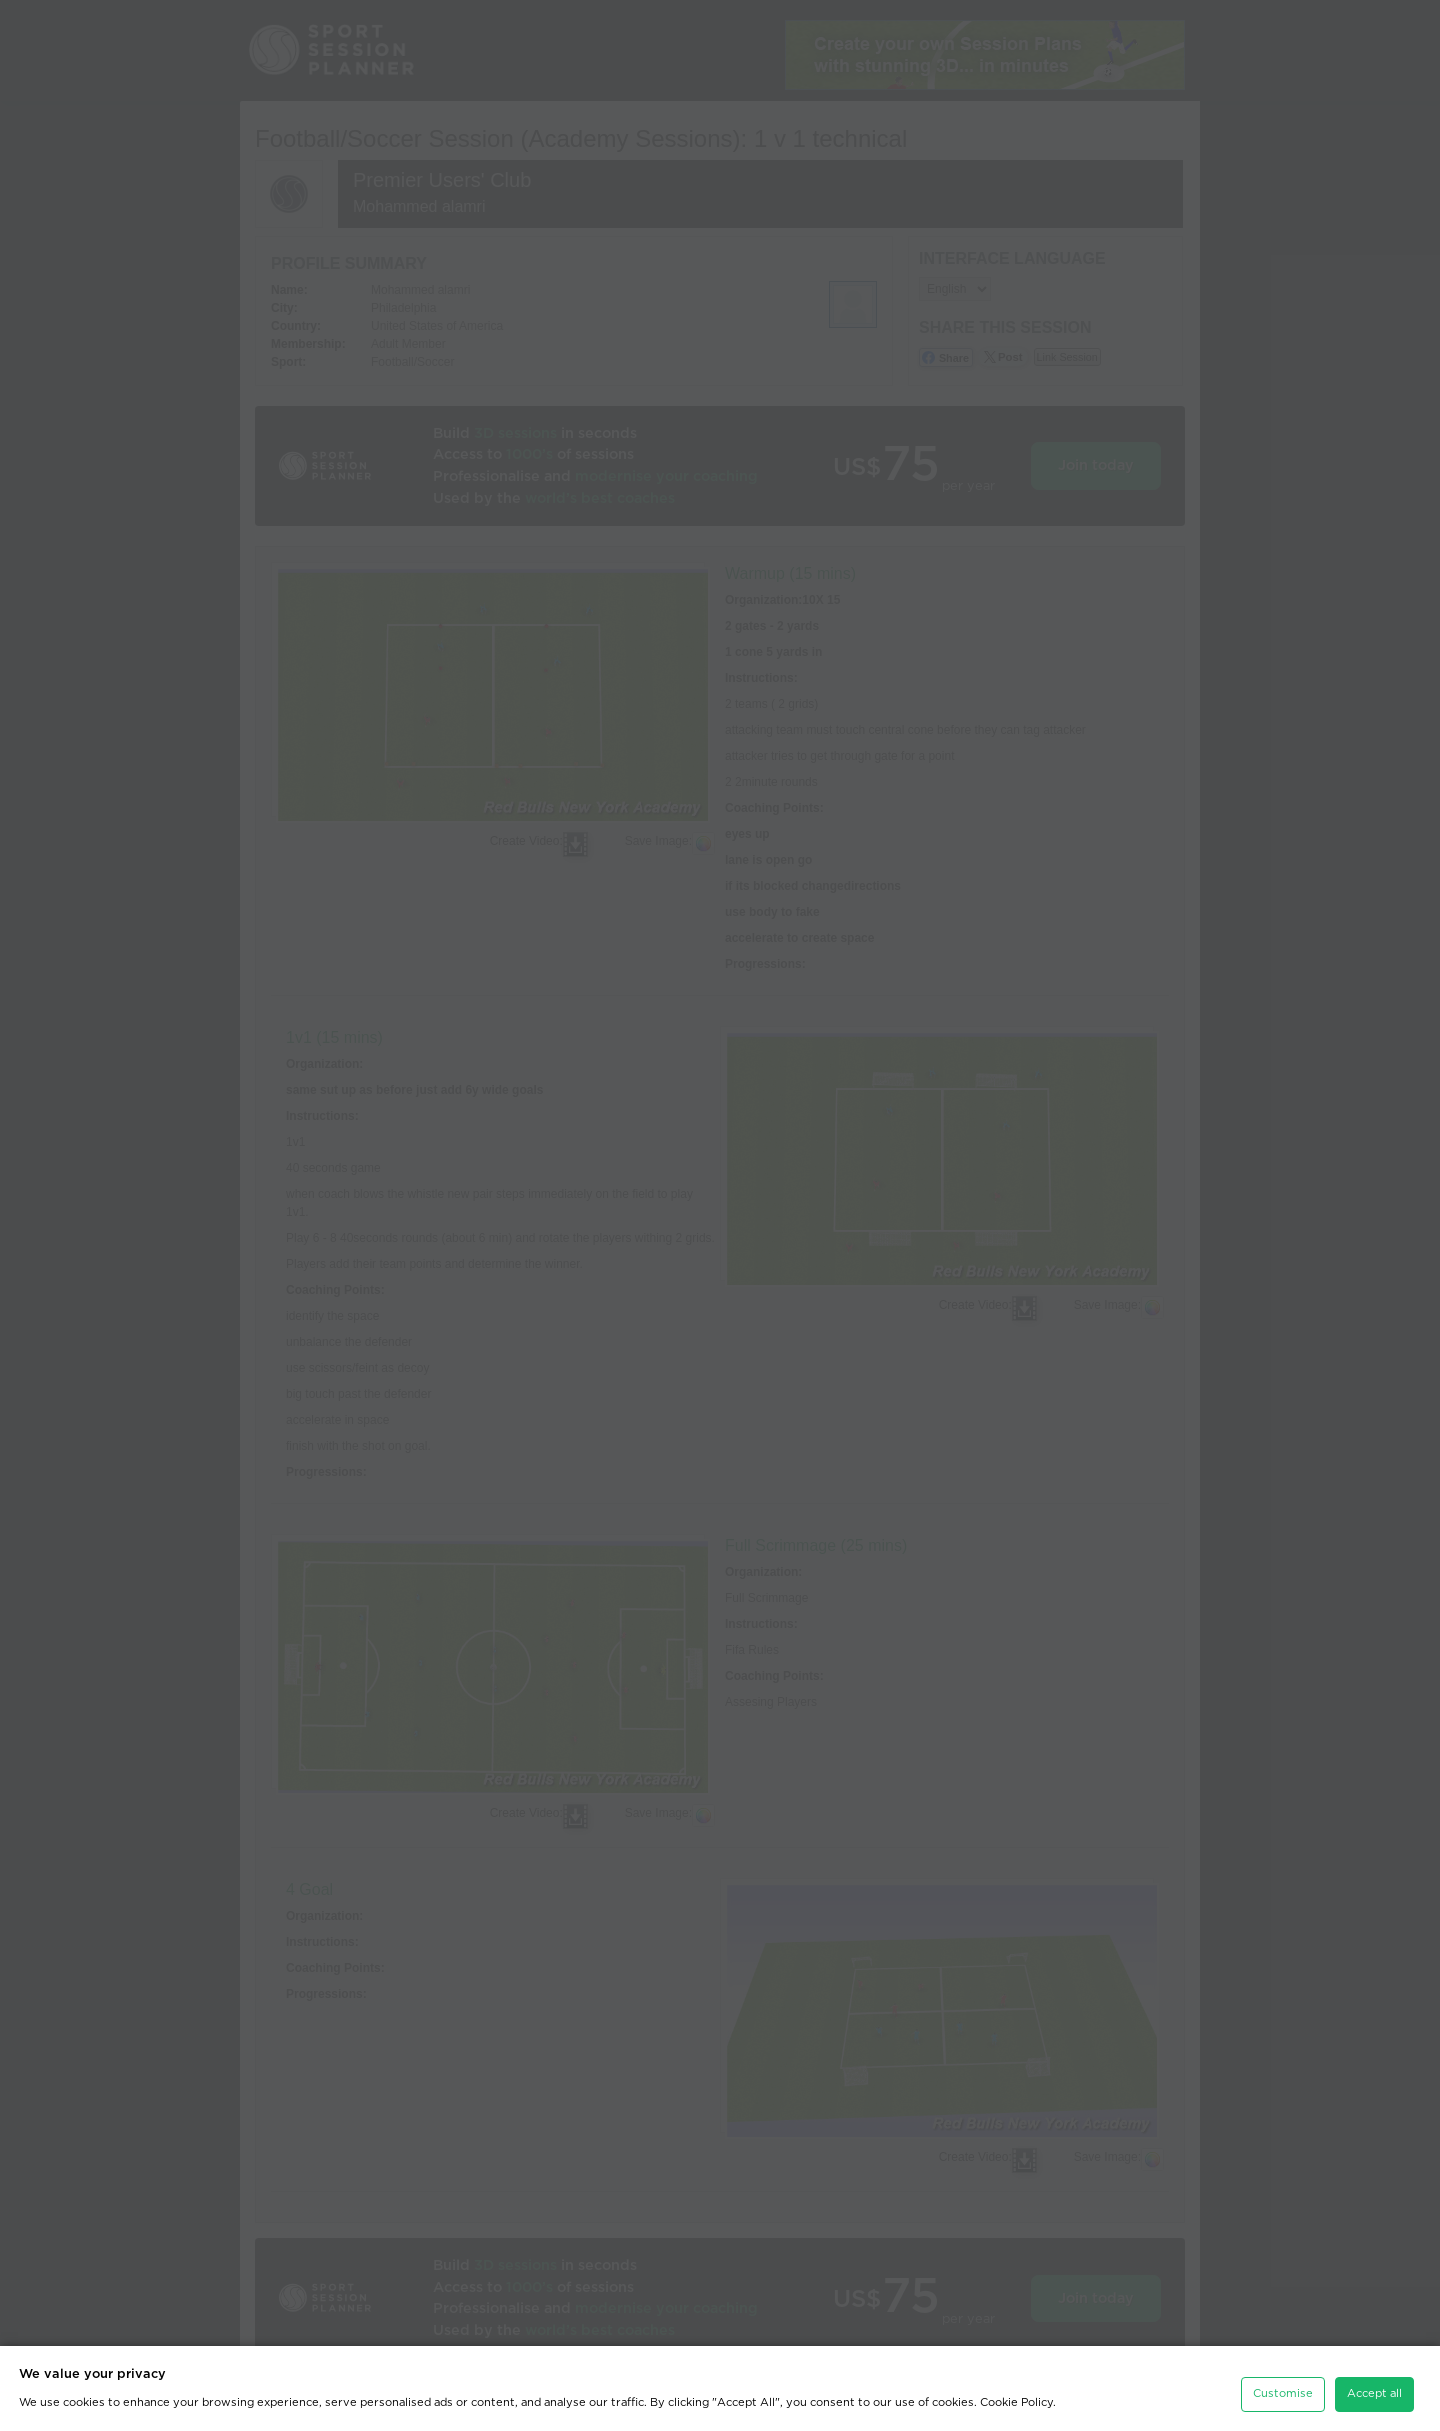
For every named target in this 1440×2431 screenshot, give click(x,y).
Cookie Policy (1016, 2395)
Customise (1283, 2386)
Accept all (1374, 2386)
